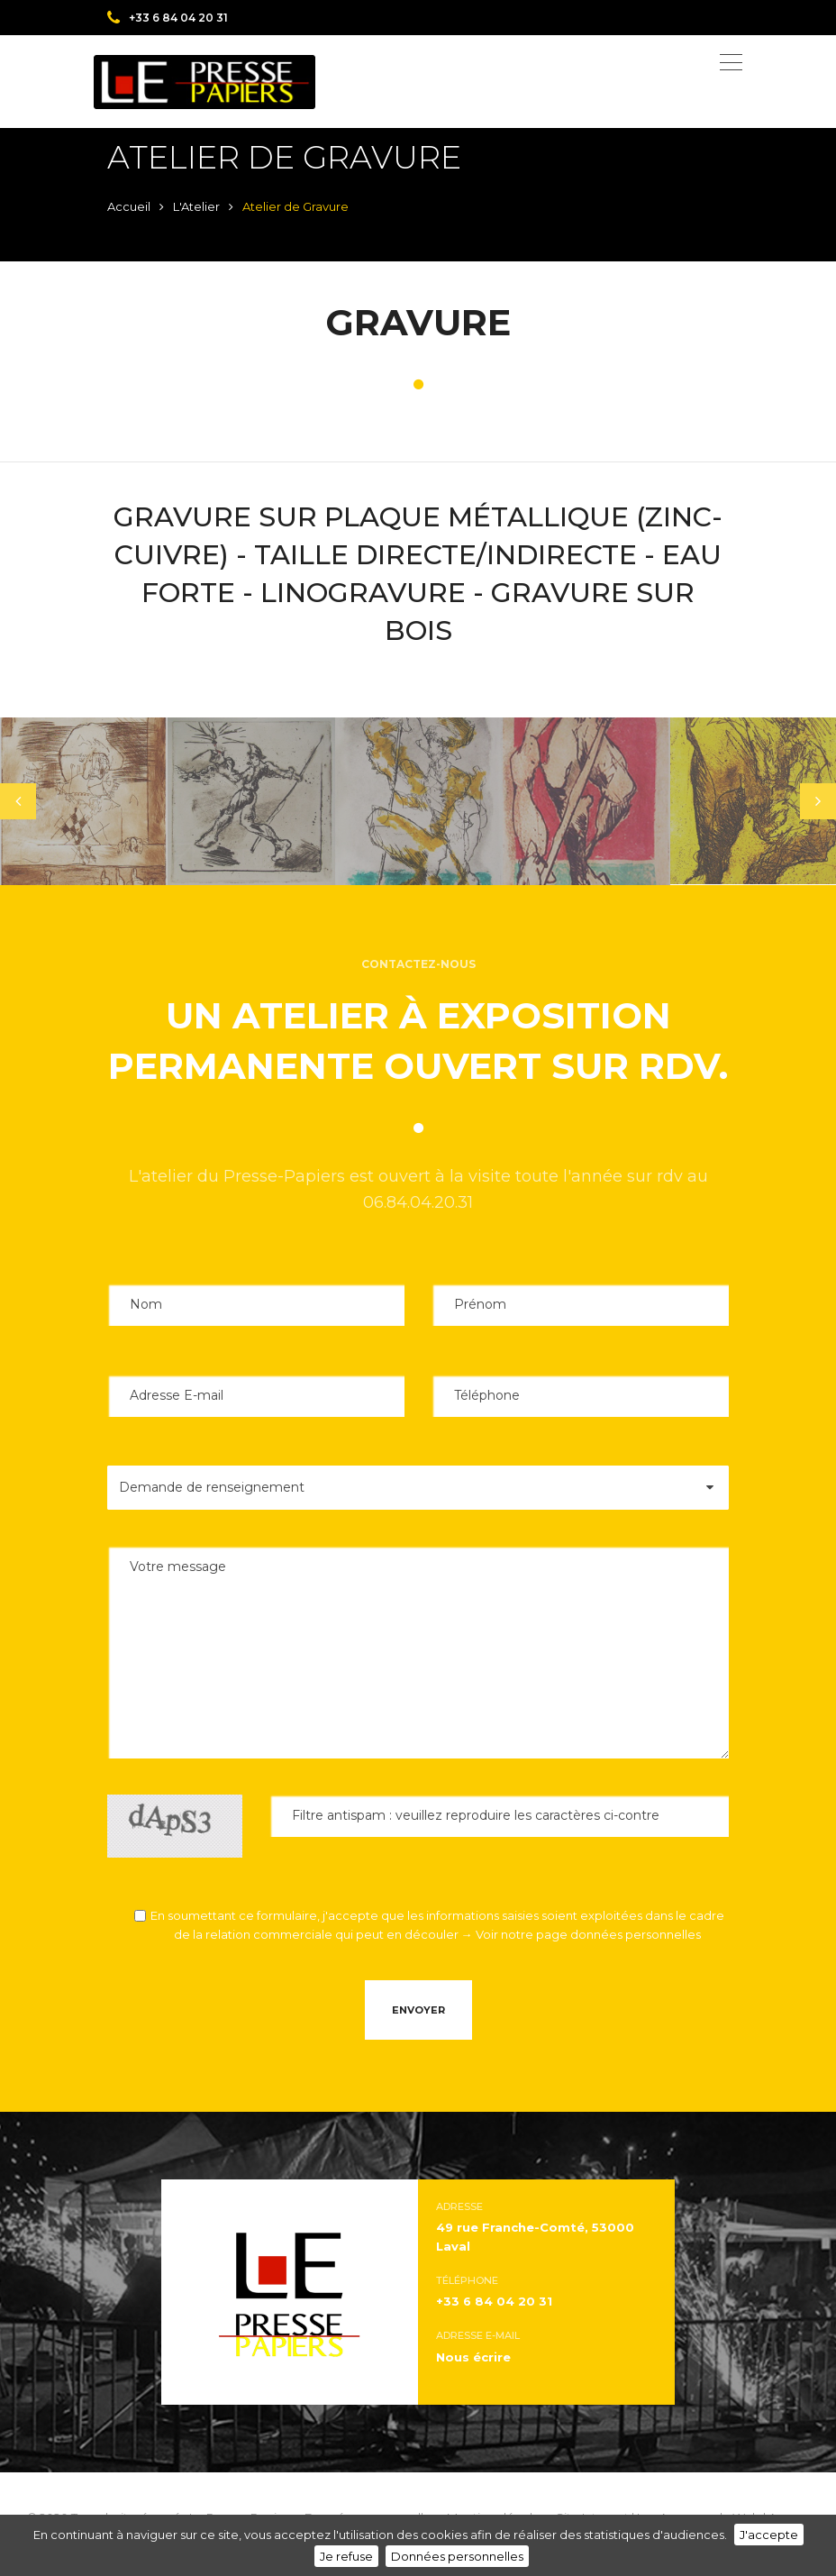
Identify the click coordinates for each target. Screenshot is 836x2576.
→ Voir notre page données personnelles (581, 1934)
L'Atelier (196, 206)
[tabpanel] (84, 801)
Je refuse (346, 2556)
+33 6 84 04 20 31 (167, 17)
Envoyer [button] (418, 2010)
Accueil (128, 206)
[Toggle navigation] (731, 62)
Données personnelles (457, 2556)
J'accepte (769, 2534)
